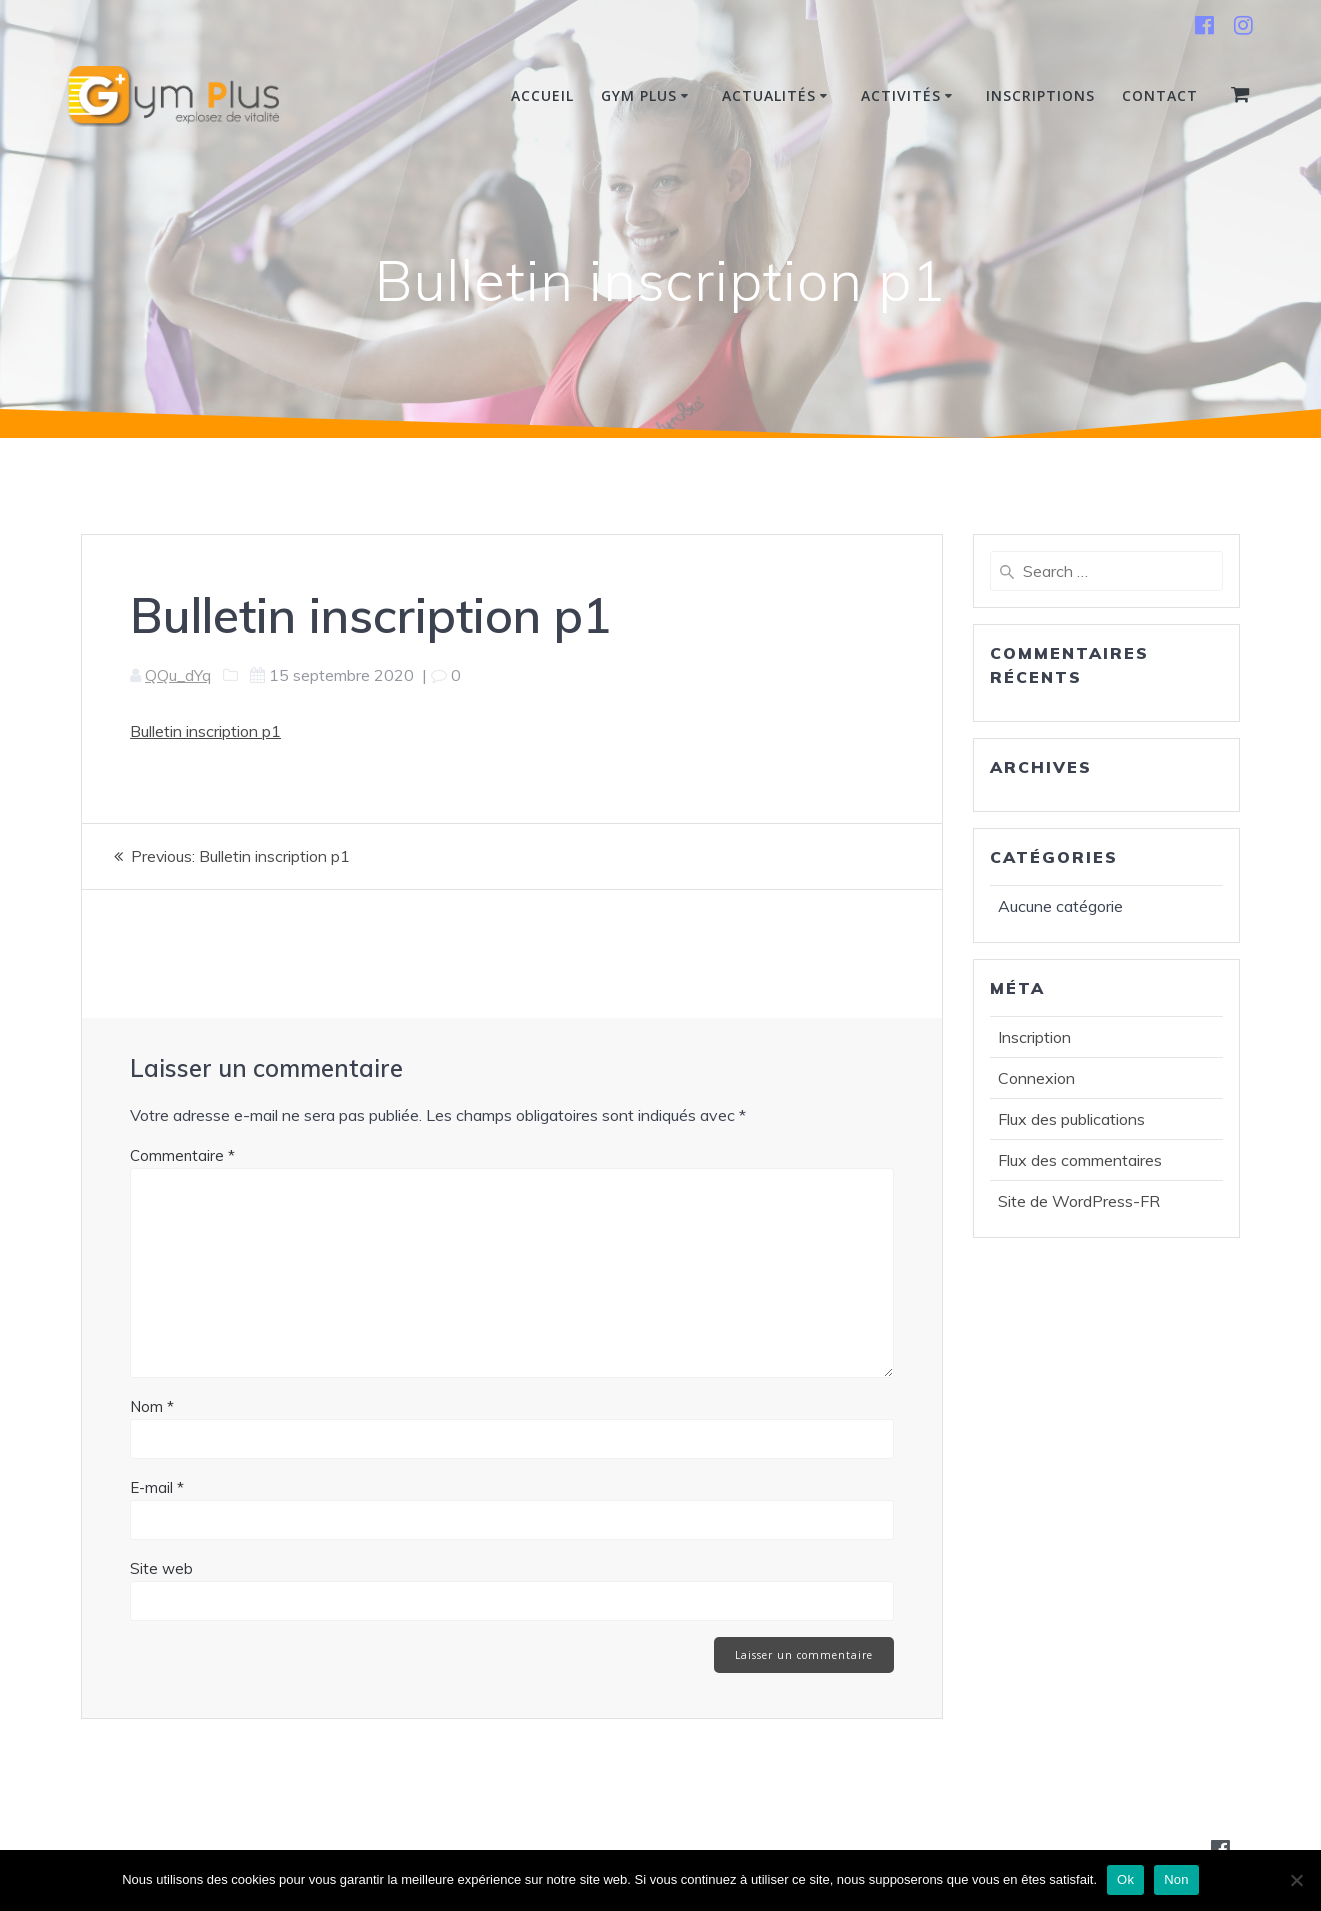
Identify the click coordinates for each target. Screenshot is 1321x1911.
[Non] (1296, 1880)
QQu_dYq (178, 675)
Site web (161, 1567)
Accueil (542, 95)
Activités (901, 95)
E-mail (157, 1486)
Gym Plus (639, 95)
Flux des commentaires (1080, 1160)
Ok (1125, 1879)
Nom (152, 1405)
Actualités (769, 95)
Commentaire (182, 1154)
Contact (1160, 95)
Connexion (1036, 1078)
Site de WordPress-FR (1079, 1201)
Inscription (1034, 1037)
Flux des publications (1071, 1119)
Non (1176, 1879)
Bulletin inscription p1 (205, 731)
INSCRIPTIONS (1040, 95)
